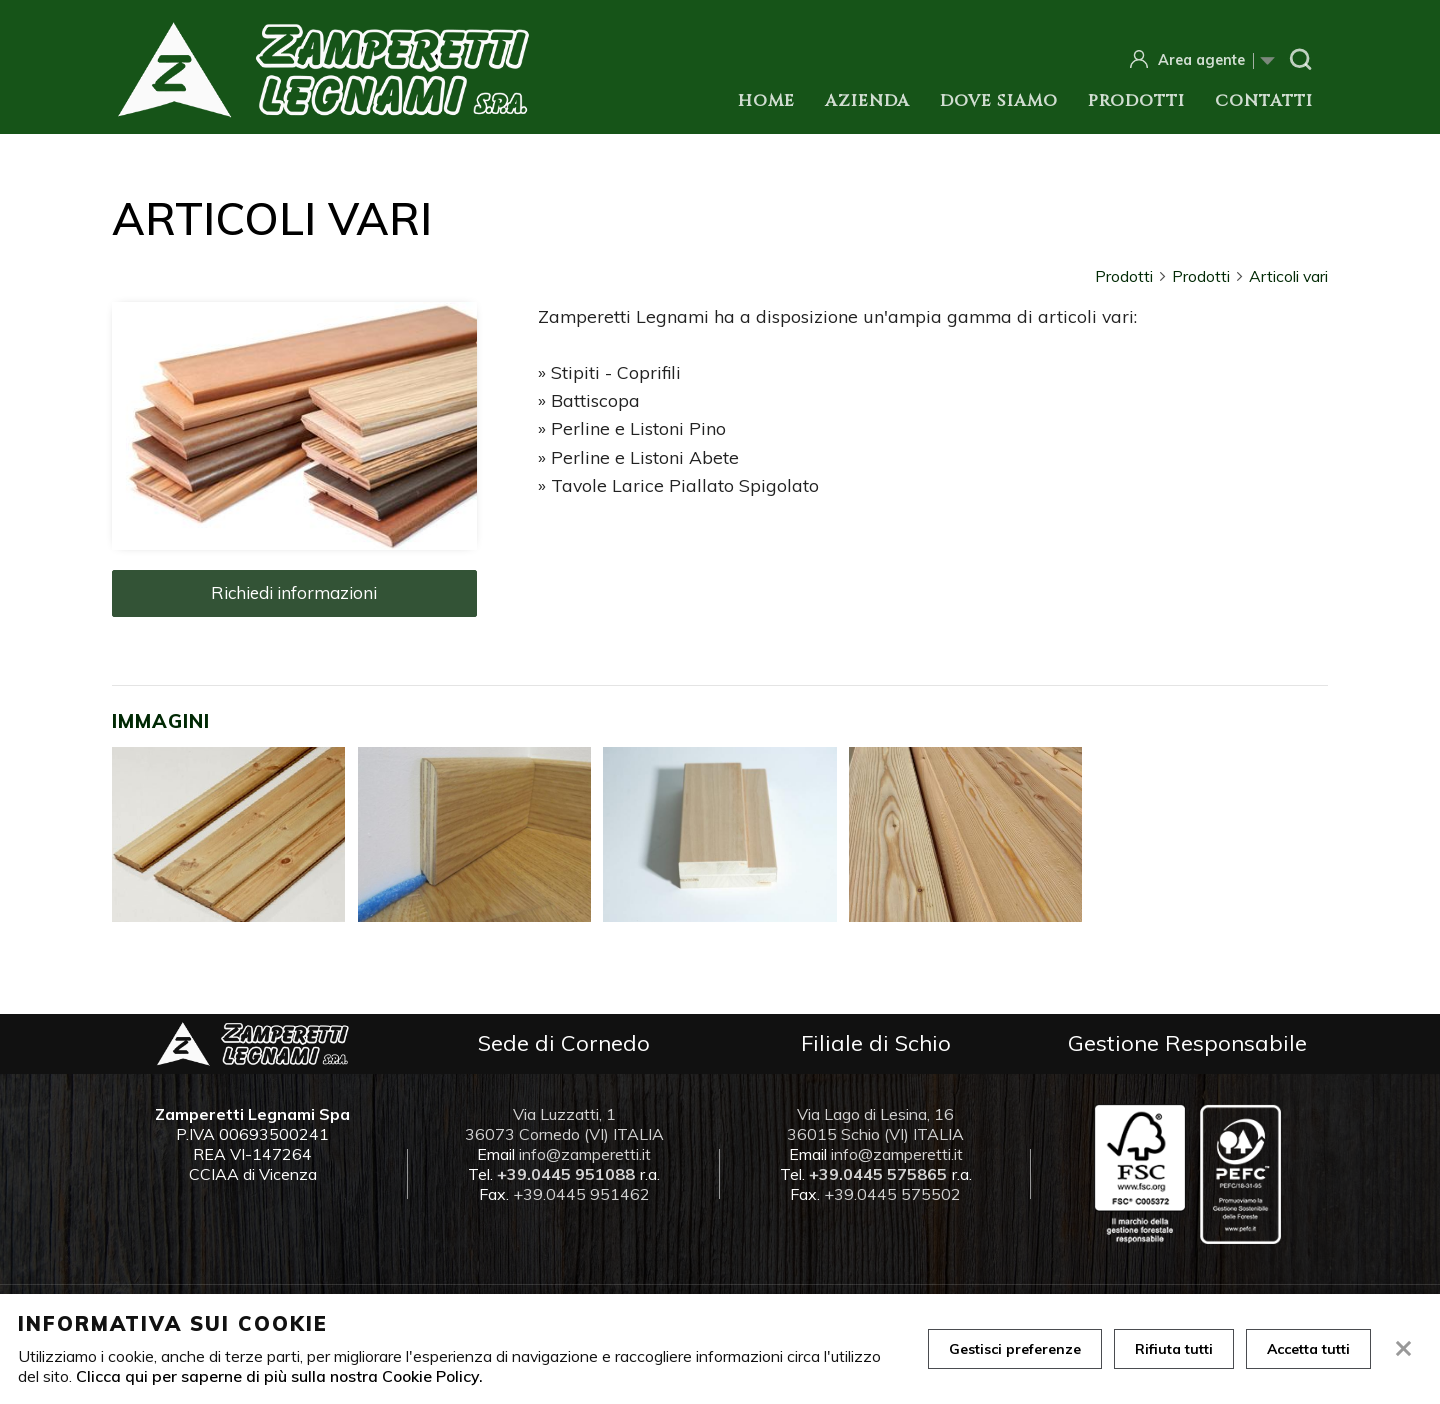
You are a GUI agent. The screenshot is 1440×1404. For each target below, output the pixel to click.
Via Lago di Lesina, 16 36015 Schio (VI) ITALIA (875, 1124)
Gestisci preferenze (1015, 1349)
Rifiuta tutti (1174, 1349)
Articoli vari (1288, 276)
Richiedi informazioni (294, 592)
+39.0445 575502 (892, 1194)
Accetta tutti (1308, 1349)
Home (766, 101)
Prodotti (1136, 101)
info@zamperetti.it (585, 1154)
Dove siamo (999, 101)
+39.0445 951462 (581, 1194)
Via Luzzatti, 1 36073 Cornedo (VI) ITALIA (564, 1124)
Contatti (1264, 101)
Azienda (867, 101)
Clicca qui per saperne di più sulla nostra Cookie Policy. (279, 1376)
